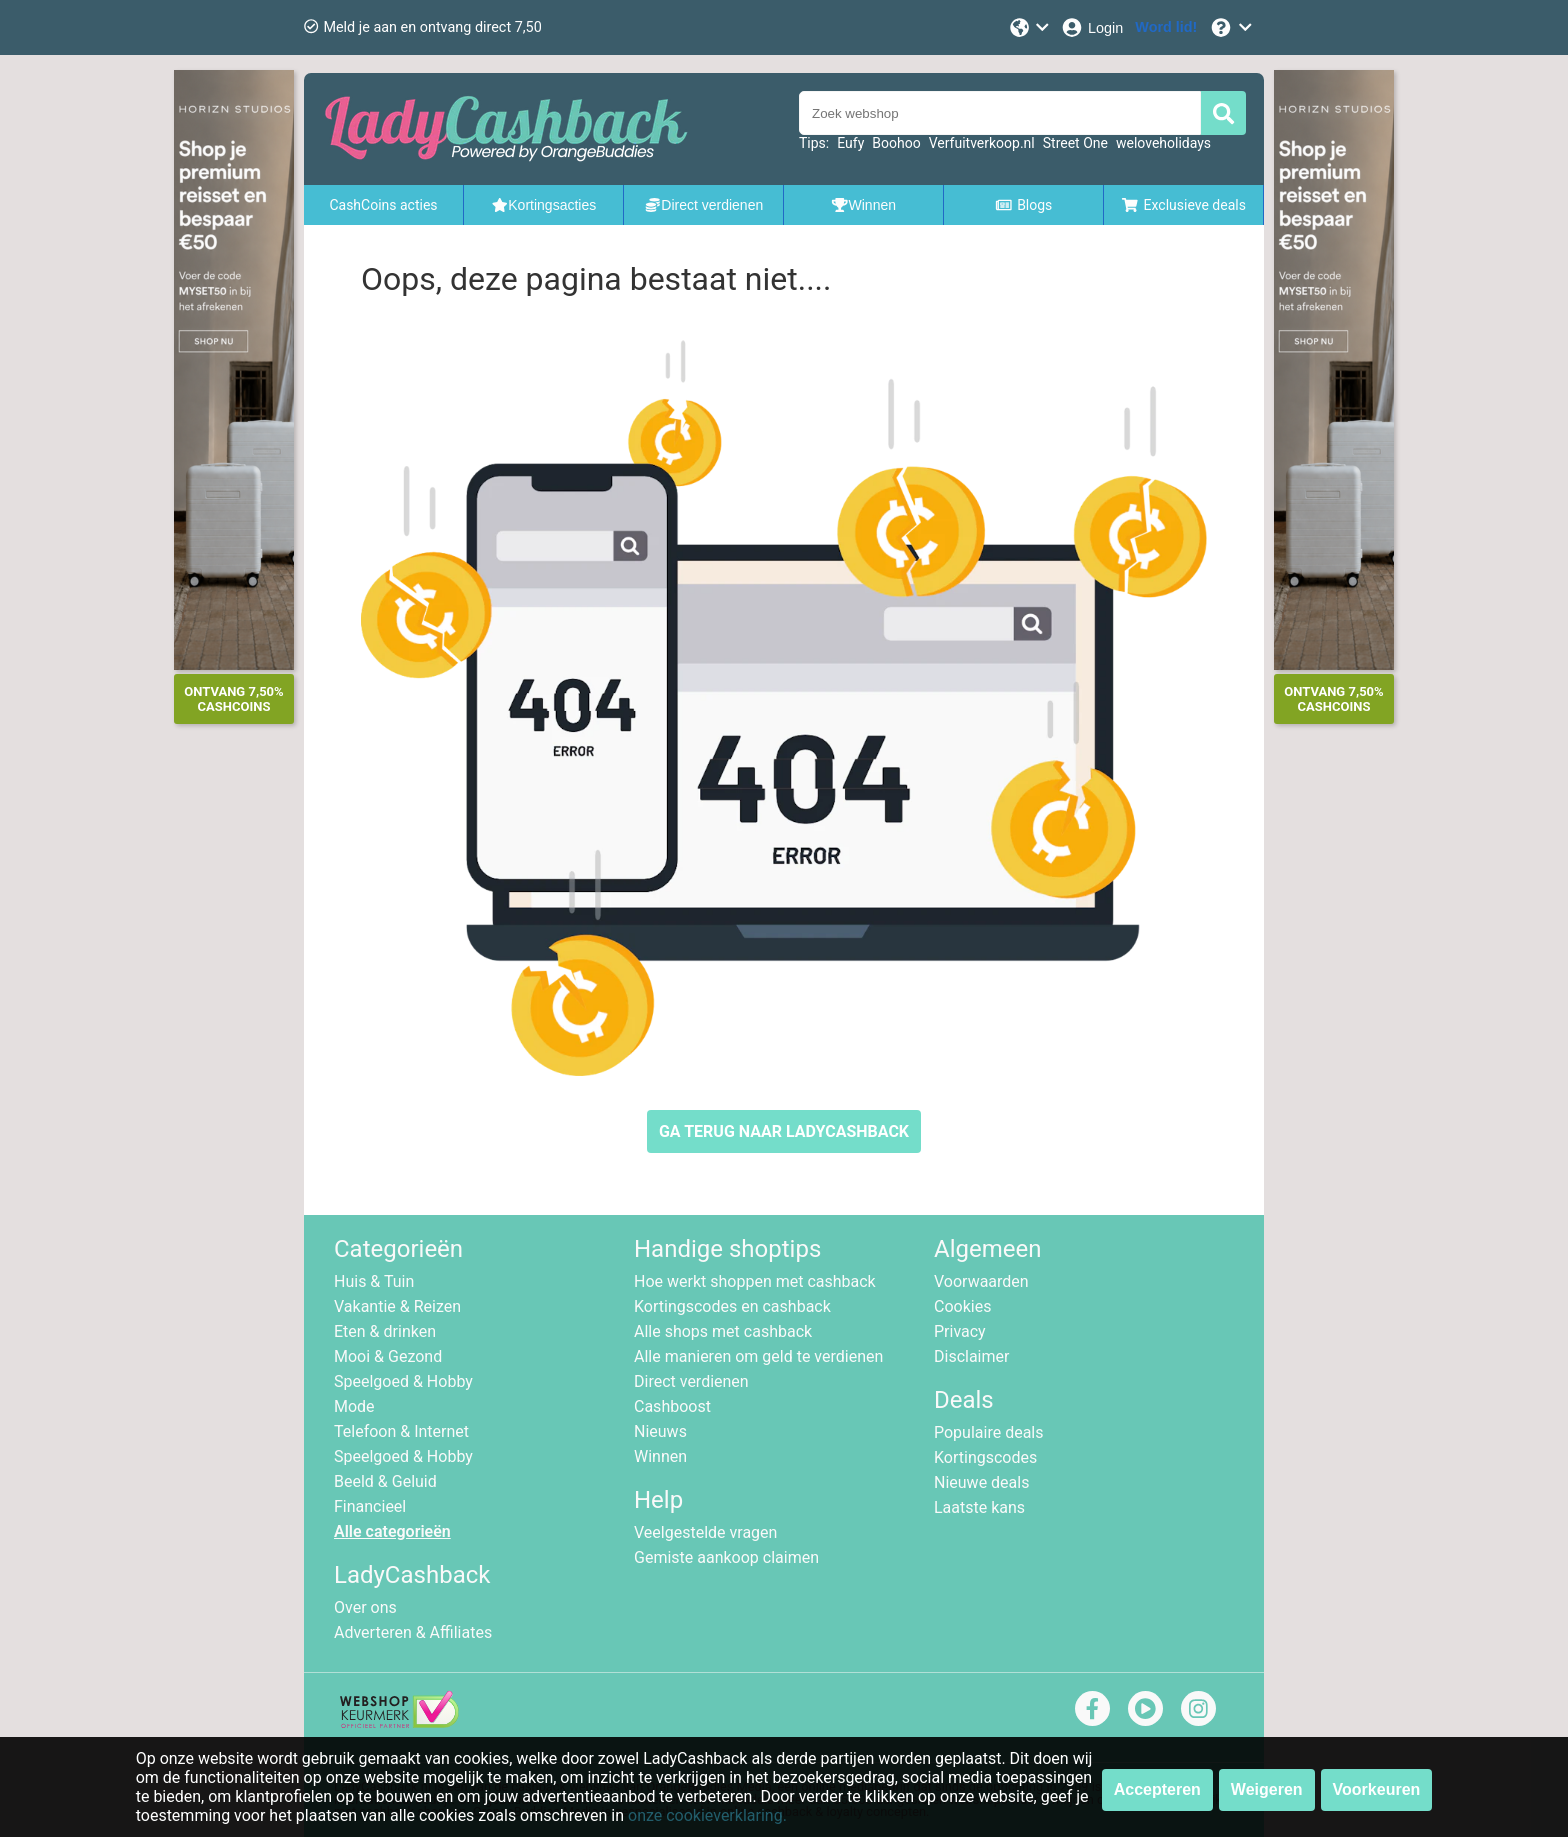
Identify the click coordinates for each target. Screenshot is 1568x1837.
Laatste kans (979, 1507)
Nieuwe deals (981, 1482)
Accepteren (1157, 1789)
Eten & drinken (385, 1331)
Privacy (960, 1331)
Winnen (660, 1456)
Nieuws (660, 1431)
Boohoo (896, 143)
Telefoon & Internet (401, 1431)
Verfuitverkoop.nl (982, 143)
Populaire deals (989, 1432)
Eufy (850, 143)
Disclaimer (971, 1356)
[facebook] (1092, 1708)
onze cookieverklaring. (707, 1815)
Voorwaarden (981, 1281)
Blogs (1024, 205)
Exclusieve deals (1183, 205)
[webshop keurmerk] (399, 1722)
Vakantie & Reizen (397, 1306)
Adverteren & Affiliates (413, 1632)
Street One (1075, 143)
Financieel (370, 1506)
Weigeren (1267, 1789)
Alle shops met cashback (723, 1331)
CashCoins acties (383, 205)
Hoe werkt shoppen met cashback (755, 1281)
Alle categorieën (392, 1531)
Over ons (365, 1607)
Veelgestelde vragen (705, 1532)
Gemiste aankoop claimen (726, 1557)
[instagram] (1198, 1708)
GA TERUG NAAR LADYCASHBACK (784, 1131)
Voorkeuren (1377, 1789)
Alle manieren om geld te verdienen (758, 1356)
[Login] (1091, 27)
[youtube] (1145, 1708)
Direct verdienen (691, 1381)
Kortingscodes (985, 1457)
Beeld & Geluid (385, 1481)
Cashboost (672, 1406)
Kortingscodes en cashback (732, 1306)
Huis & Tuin (374, 1281)
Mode (354, 1406)
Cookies (962, 1306)
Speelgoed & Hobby (403, 1381)
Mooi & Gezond (388, 1356)
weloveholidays (1163, 143)
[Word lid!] (1166, 27)
